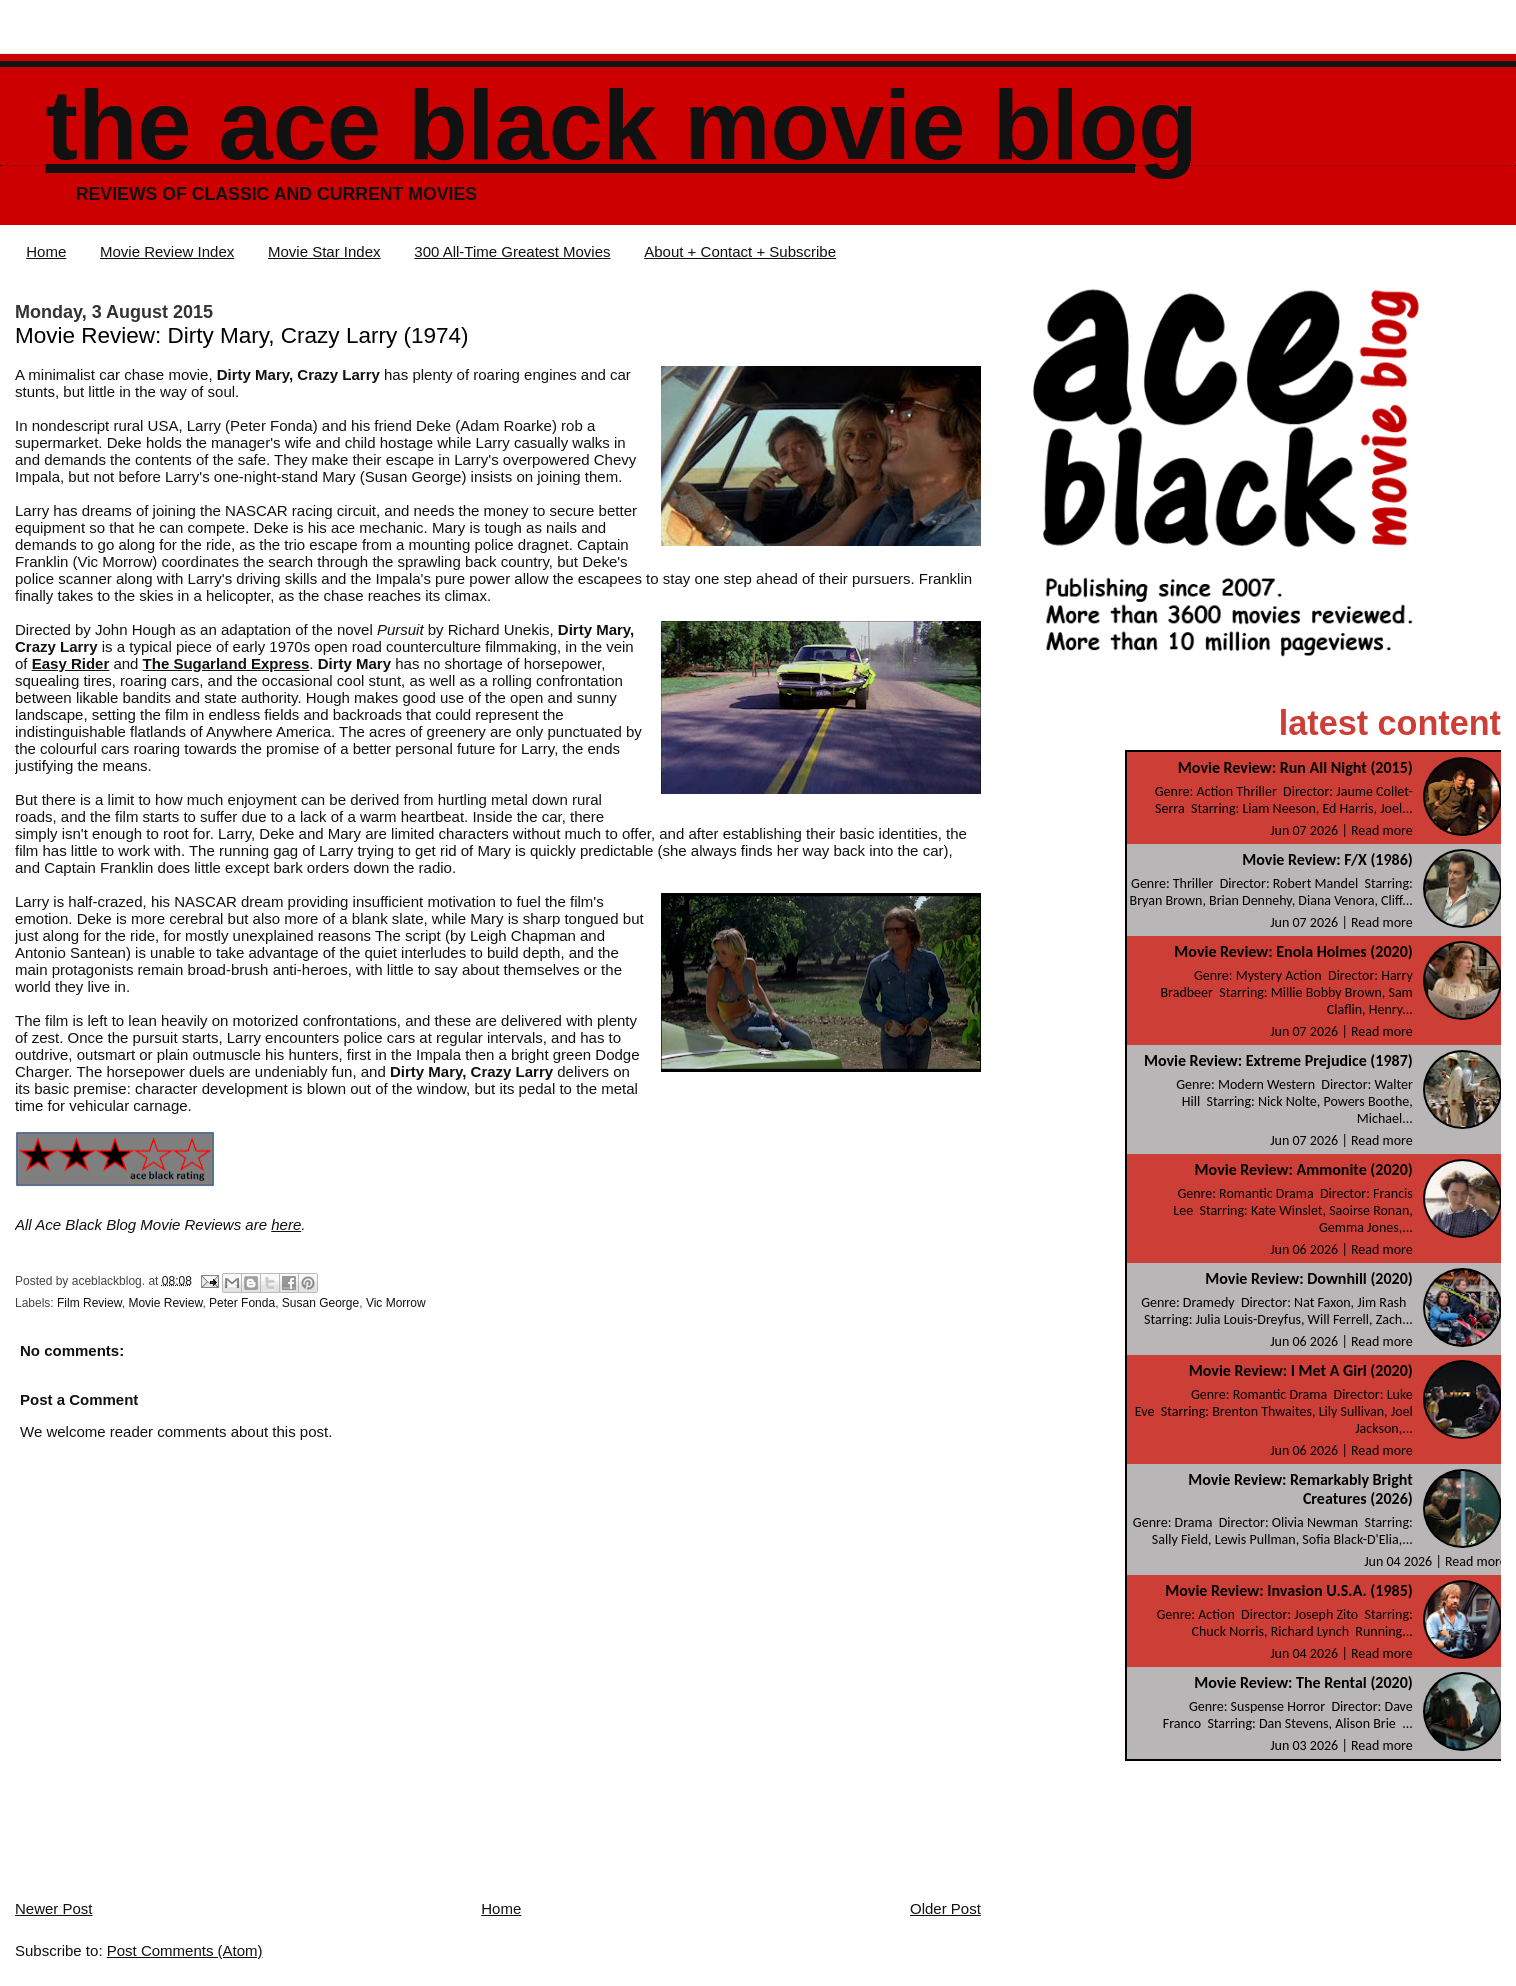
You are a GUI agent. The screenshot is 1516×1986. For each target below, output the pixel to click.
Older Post (945, 1908)
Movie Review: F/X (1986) (1327, 859)
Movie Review (165, 1303)
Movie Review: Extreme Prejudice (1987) (1278, 1060)
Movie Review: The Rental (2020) (1303, 1682)
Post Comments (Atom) (185, 1950)
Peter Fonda (242, 1303)
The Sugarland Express (226, 663)
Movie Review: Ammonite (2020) (1304, 1169)
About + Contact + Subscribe (740, 251)
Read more (1382, 830)
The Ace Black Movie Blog (621, 125)
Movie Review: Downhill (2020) (1308, 1278)
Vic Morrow (396, 1303)
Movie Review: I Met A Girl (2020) (1301, 1370)
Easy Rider (71, 663)
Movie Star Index (324, 251)
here (286, 1224)
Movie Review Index (167, 251)
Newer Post (54, 1908)
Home (46, 251)
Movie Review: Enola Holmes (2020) (1293, 951)
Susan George (320, 1303)
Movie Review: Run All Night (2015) (1295, 767)
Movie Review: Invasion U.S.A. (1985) (1288, 1590)
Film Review (89, 1303)
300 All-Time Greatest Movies (512, 251)
